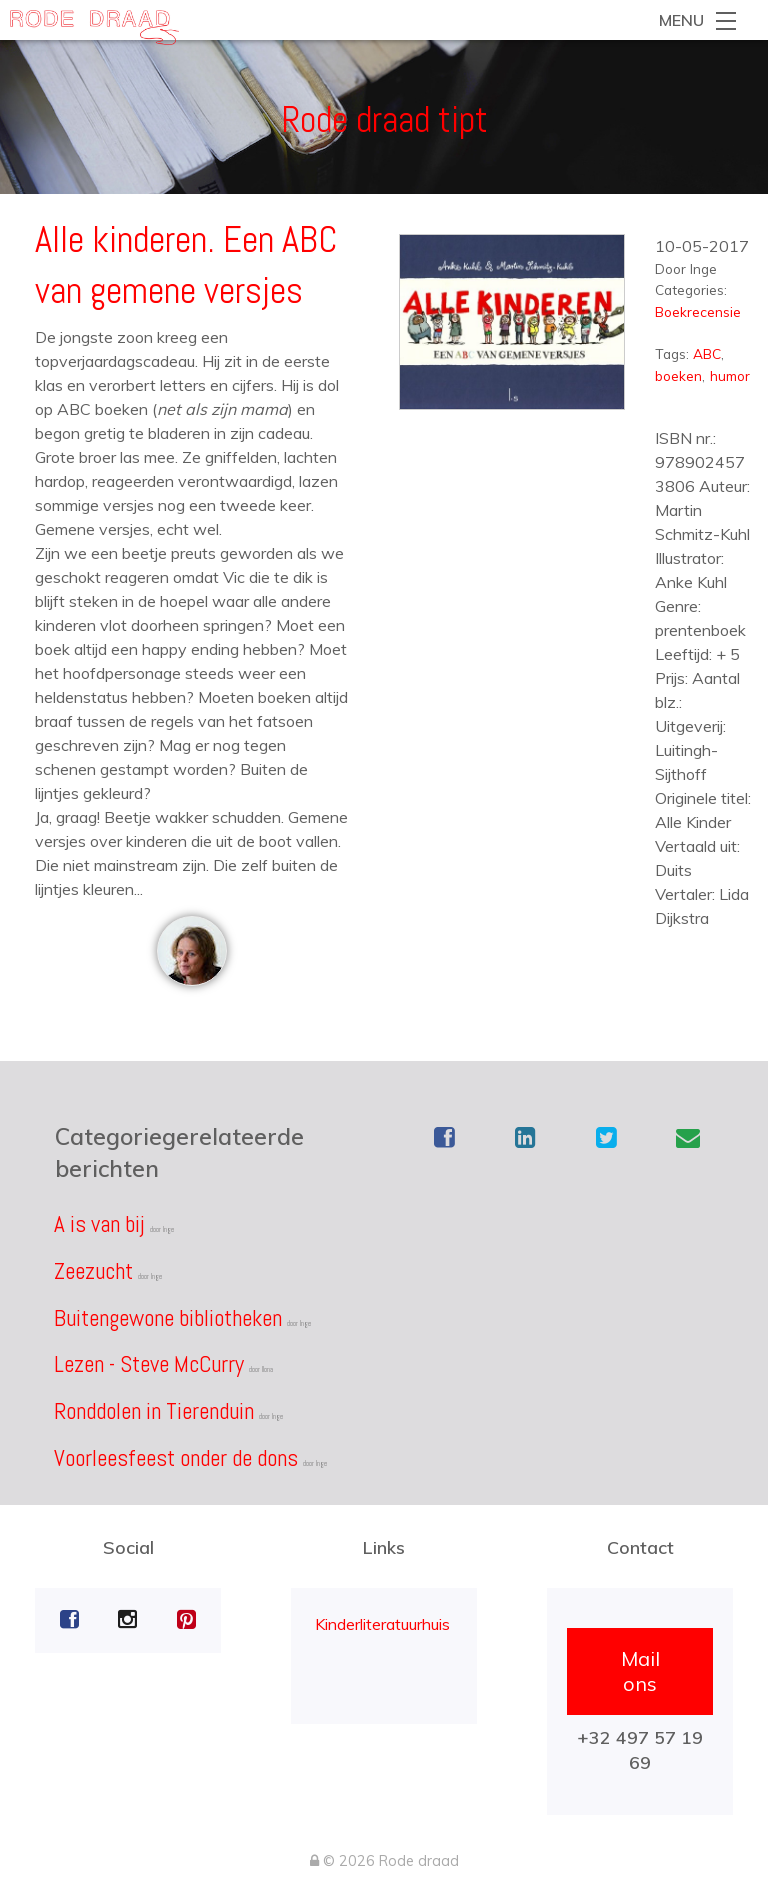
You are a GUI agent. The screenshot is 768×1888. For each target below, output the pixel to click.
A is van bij (99, 1224)
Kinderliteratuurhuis (382, 1624)
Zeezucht (93, 1271)
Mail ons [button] (640, 1671)
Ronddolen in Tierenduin (154, 1411)
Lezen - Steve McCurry (149, 1364)
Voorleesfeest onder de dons (176, 1458)
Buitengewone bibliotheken (168, 1318)
